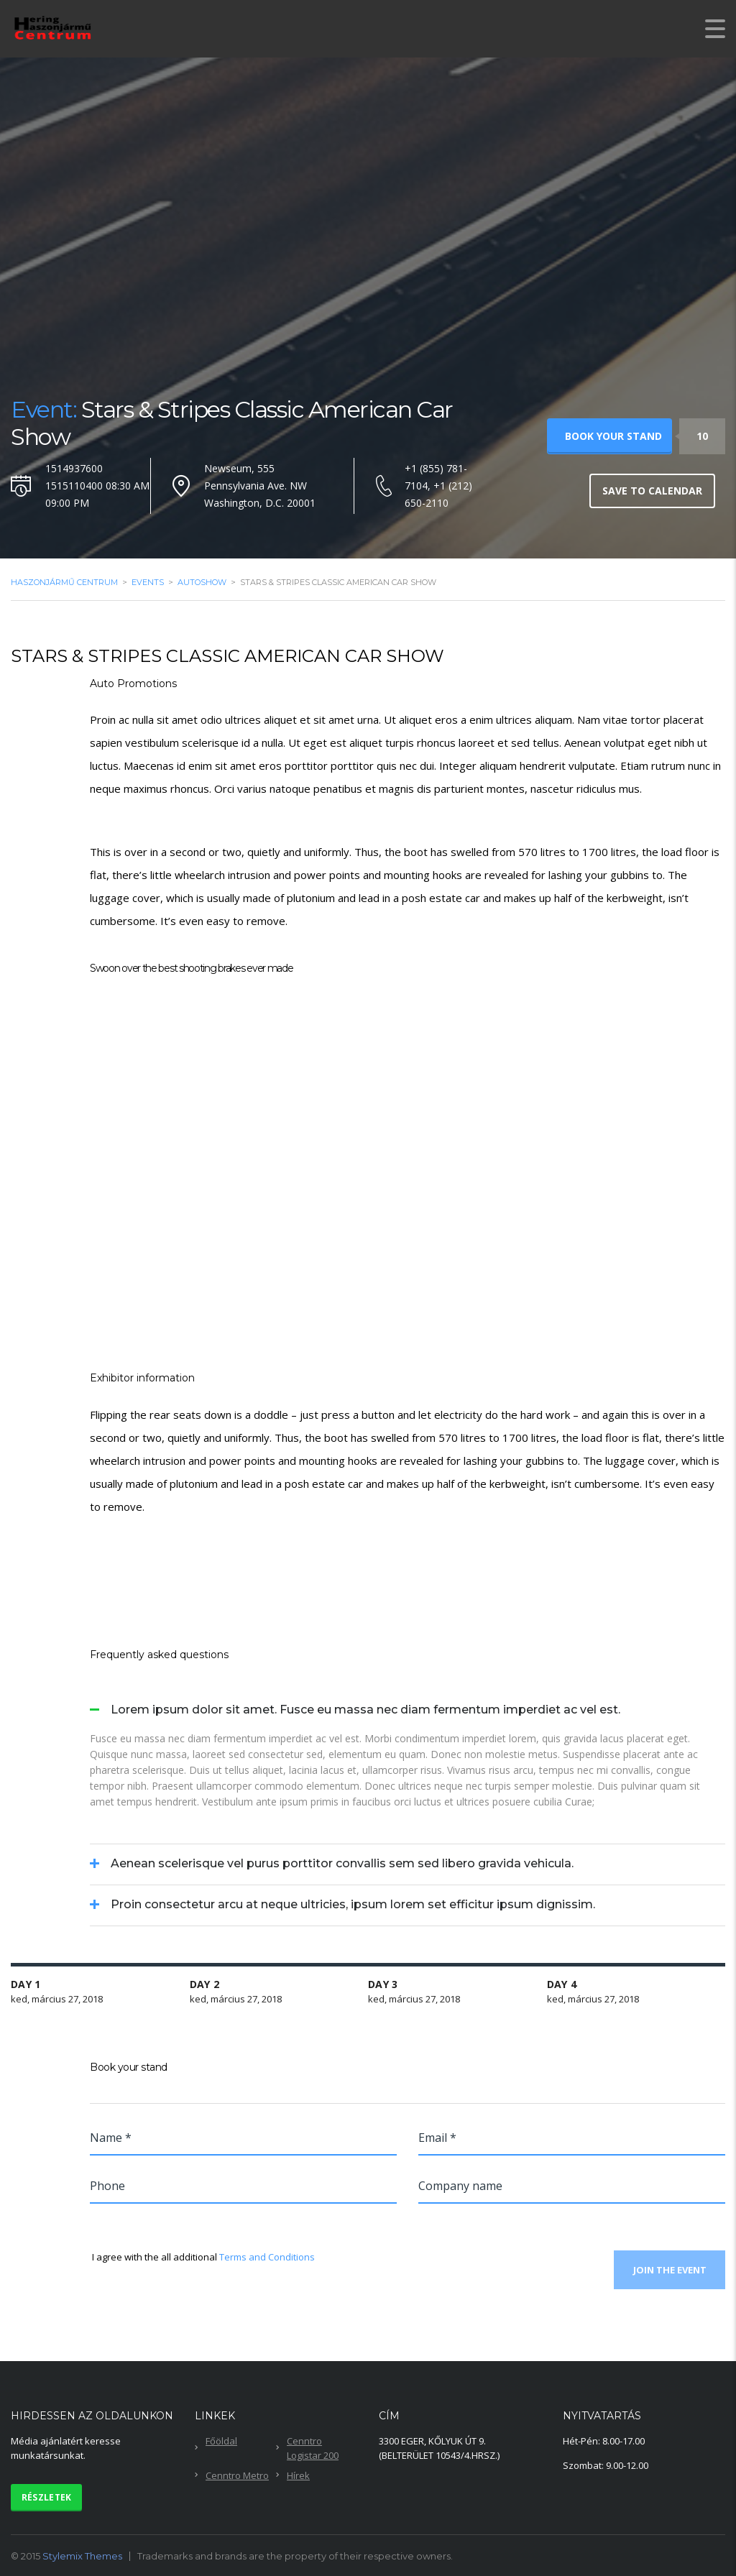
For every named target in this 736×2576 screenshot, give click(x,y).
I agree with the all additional (202, 2257)
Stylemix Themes (82, 2555)
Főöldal (221, 2440)
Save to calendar (652, 490)
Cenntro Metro (237, 2474)
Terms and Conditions (267, 2256)
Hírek (298, 2474)
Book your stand (613, 436)
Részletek (47, 2496)
